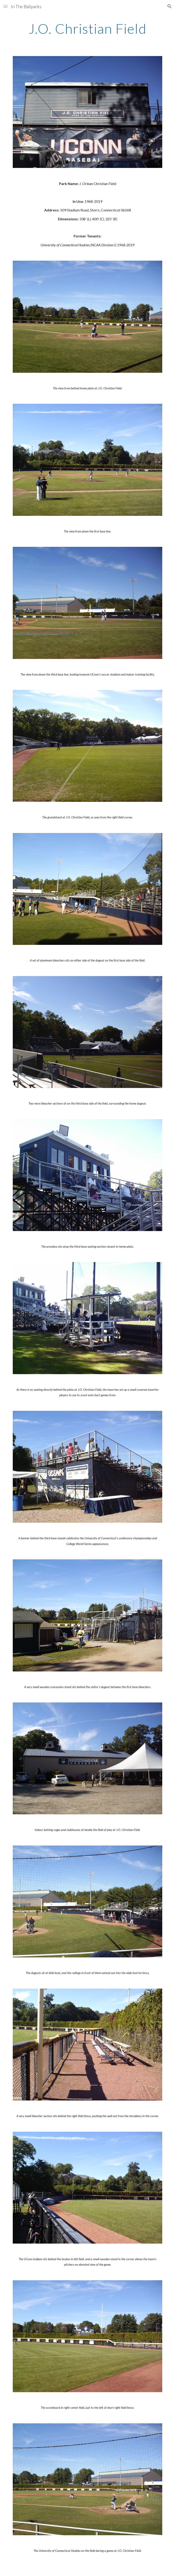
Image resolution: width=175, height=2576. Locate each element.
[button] (5, 6)
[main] (87, 28)
